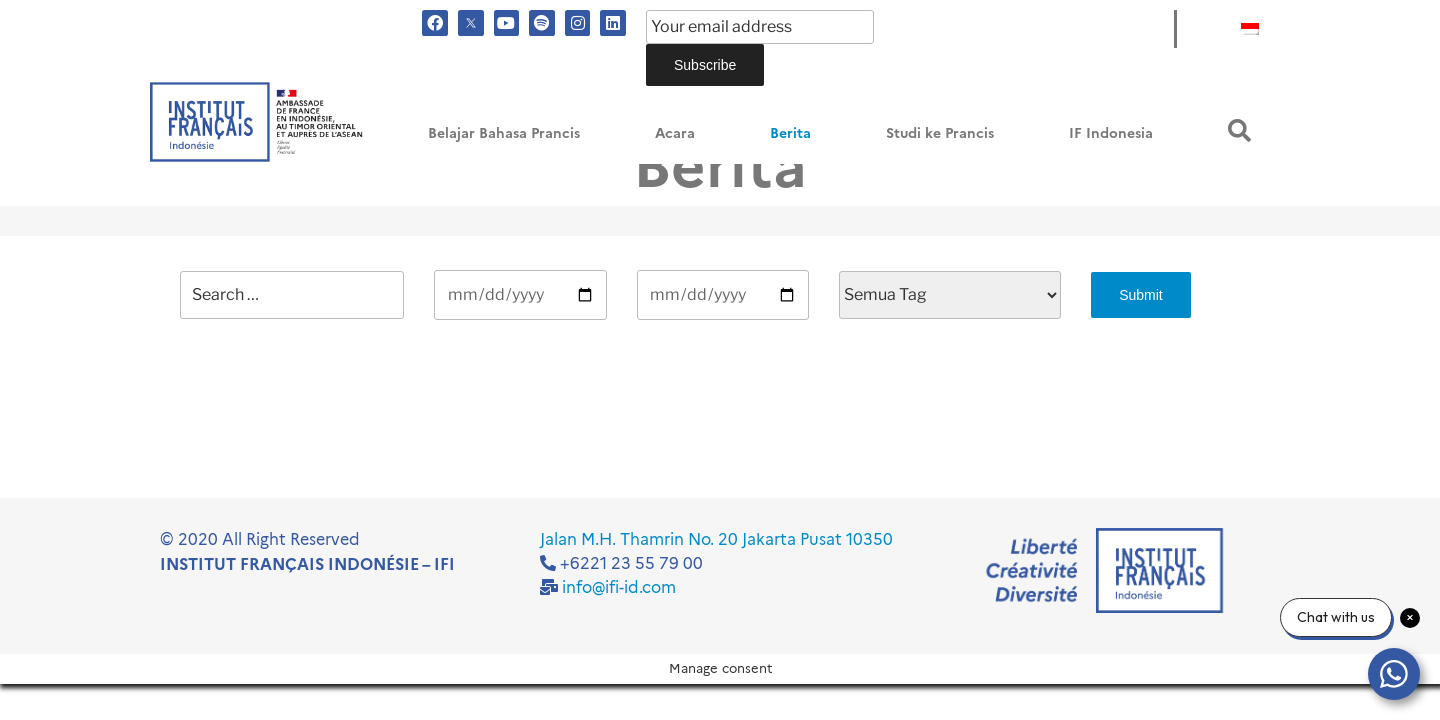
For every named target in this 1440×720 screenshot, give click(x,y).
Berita (790, 133)
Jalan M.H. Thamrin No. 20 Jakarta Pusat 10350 (716, 539)
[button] (1239, 130)
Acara (675, 133)
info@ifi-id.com (619, 587)
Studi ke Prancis (940, 133)
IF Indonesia (1111, 133)
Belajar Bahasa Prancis (504, 133)
